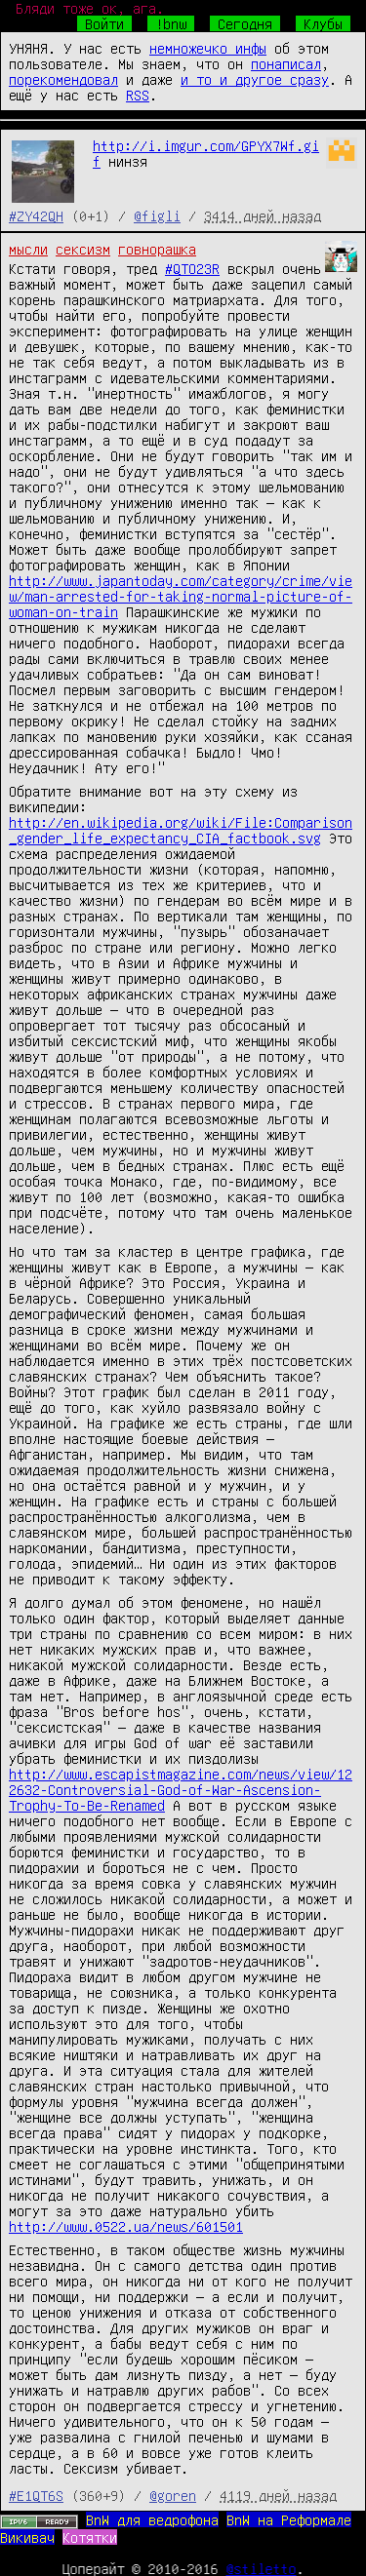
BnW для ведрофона (152, 2519)
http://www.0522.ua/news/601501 (126, 2226)
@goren (172, 2495)
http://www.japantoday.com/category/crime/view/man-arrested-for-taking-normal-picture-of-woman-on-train (180, 595)
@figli (157, 215)
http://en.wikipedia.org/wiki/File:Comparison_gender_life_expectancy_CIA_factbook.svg (180, 829)
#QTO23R (192, 268)
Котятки (89, 2537)
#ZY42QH (36, 215)
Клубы (323, 23)
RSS (137, 94)
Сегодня (245, 23)
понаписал (286, 63)
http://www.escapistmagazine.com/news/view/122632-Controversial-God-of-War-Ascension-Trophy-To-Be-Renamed (180, 1789)
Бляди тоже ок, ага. (90, 8)
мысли (28, 248)
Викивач (27, 2537)
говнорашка (157, 248)
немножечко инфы (207, 48)
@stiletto (261, 2568)
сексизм (83, 248)
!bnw (170, 23)
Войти (104, 23)
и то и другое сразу (255, 79)
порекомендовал (63, 79)
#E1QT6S (36, 2495)
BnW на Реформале (288, 2519)
